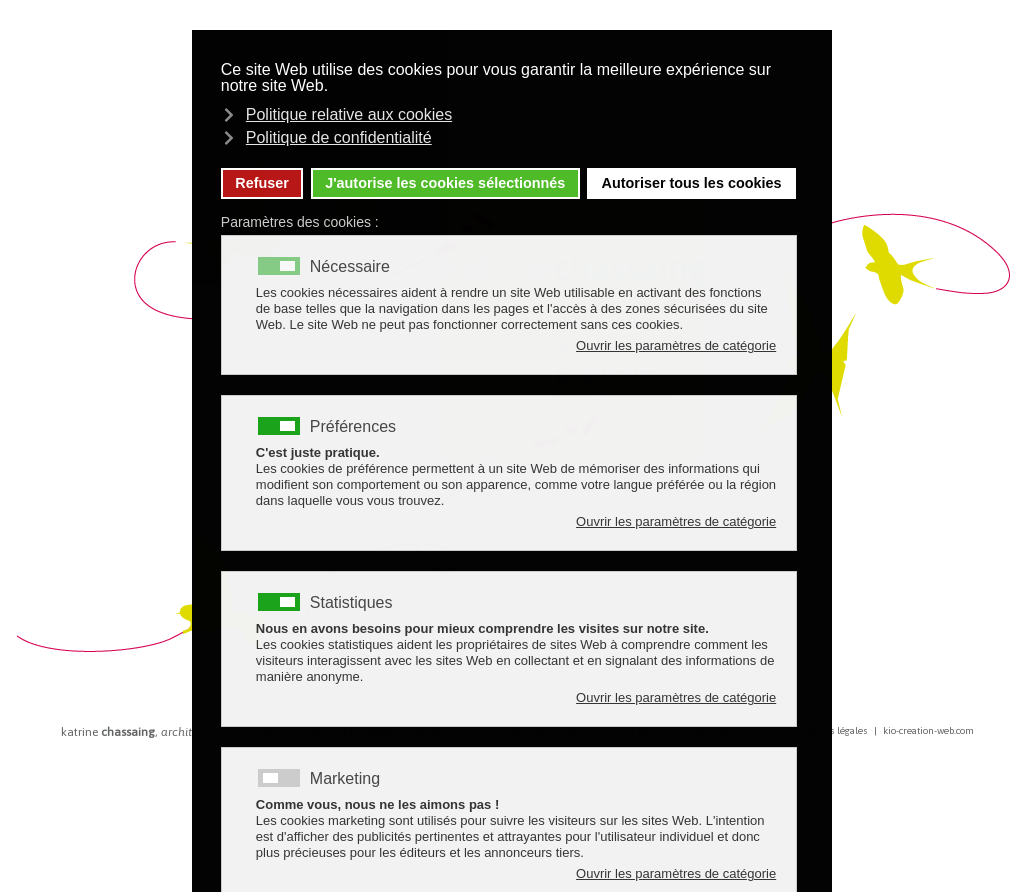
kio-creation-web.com (928, 730)
